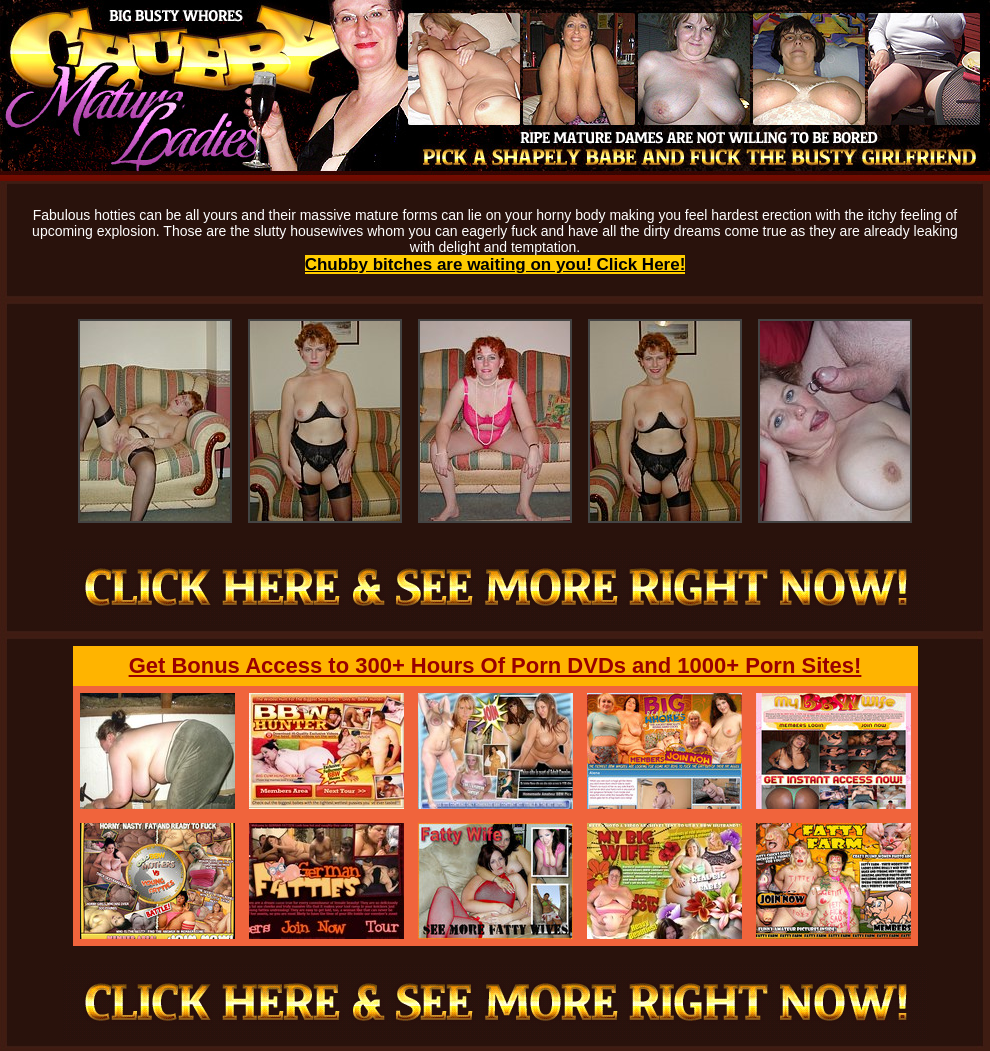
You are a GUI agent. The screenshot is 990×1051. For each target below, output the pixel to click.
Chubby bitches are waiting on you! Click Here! (495, 264)
